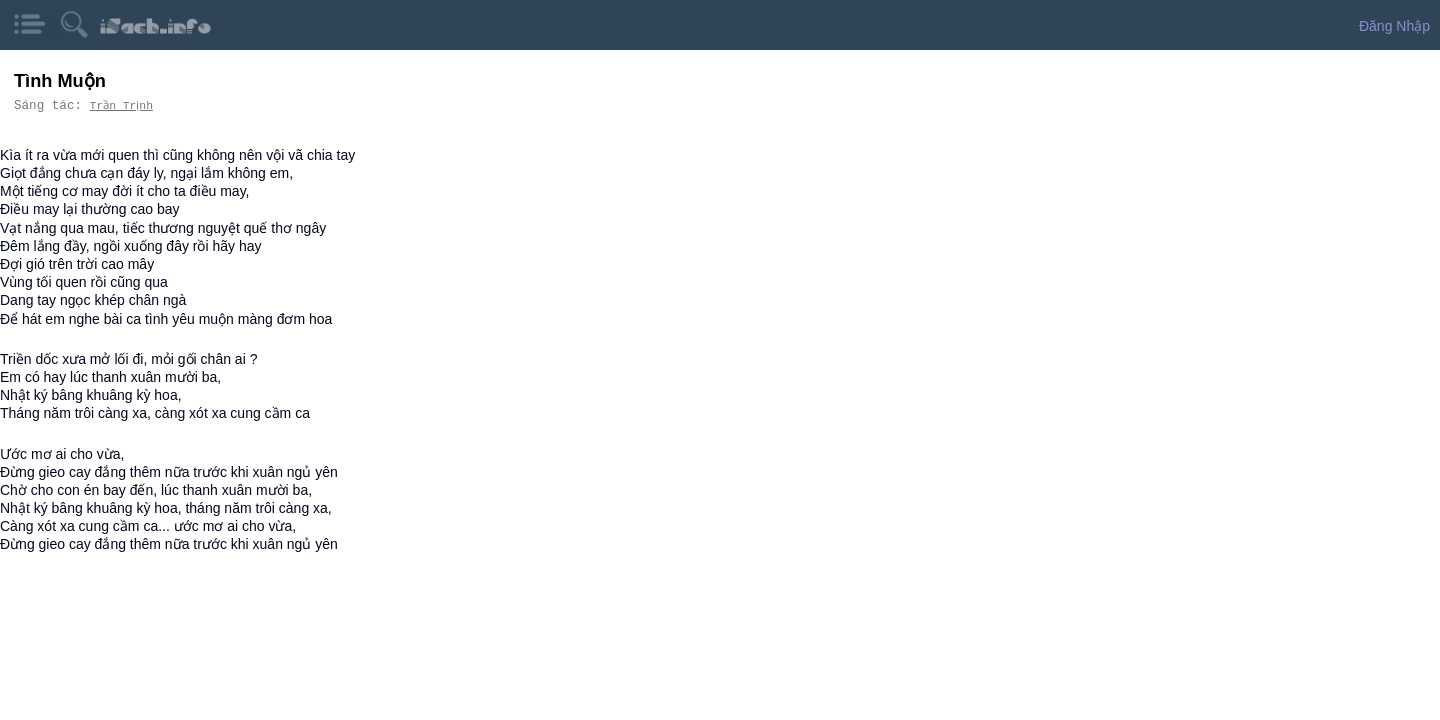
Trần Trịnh (124, 105)
